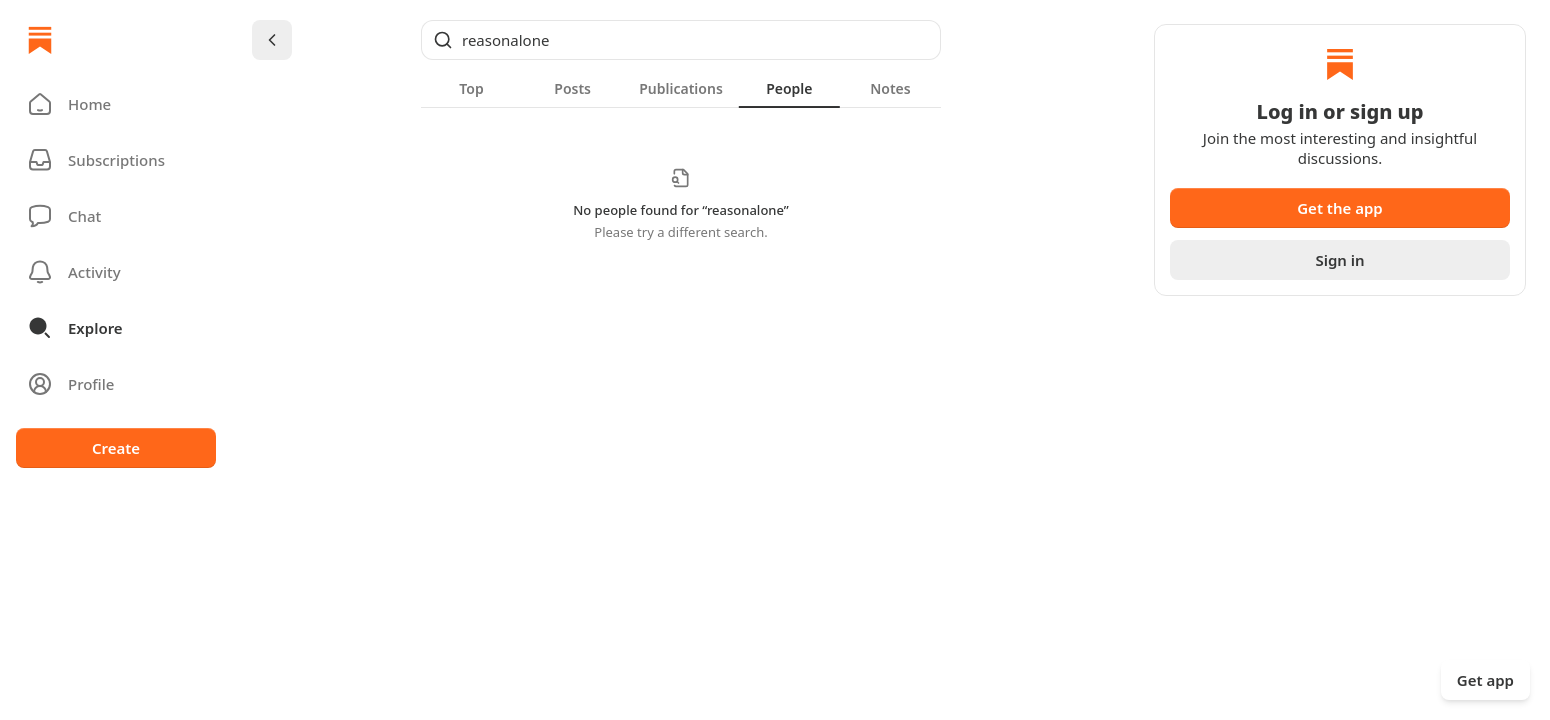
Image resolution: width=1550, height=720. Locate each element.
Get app (1485, 680)
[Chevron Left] (272, 40)
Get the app (1340, 208)
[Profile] (116, 384)
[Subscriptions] (116, 160)
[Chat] (116, 216)
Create (116, 448)
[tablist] (681, 88)
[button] (116, 104)
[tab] (471, 88)
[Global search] (681, 40)
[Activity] (116, 272)
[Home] (40, 40)
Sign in (1339, 260)
